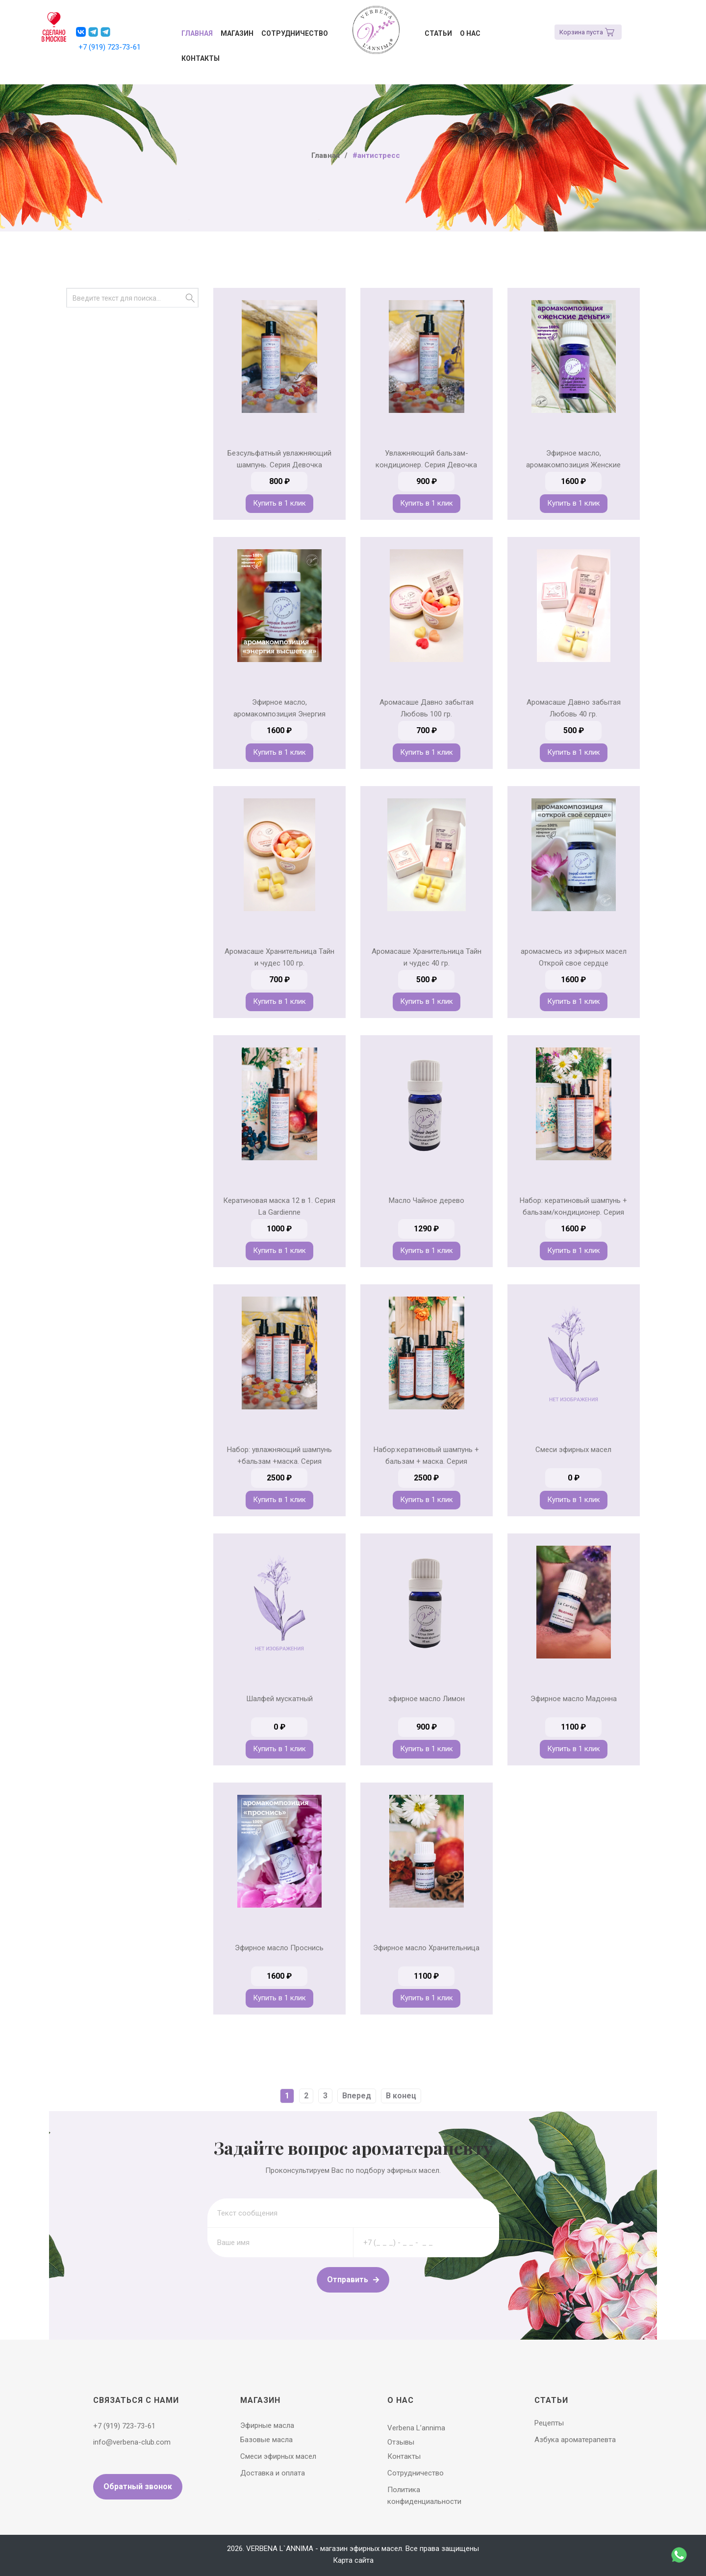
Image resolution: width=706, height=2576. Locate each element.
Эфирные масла (267, 2425)
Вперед (356, 2095)
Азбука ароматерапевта (575, 2439)
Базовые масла (266, 2439)
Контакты (200, 58)
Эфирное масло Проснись (279, 1947)
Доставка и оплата (272, 2473)
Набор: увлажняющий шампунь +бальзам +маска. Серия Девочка (279, 1461)
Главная (197, 33)
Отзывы (400, 2442)
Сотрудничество (294, 33)
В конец (401, 2095)
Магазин (237, 33)
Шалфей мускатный (279, 1698)
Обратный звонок (137, 2486)
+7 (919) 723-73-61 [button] (109, 47)
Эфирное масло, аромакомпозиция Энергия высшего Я (279, 714)
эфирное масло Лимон (426, 1698)
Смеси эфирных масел (573, 1449)
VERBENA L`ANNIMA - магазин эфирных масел (324, 2548)
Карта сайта (353, 2560)
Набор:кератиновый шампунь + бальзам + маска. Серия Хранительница (426, 1461)
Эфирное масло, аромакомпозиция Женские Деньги (573, 465)
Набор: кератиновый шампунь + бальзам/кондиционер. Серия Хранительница (573, 1212)
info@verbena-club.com (132, 2442)
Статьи (438, 33)
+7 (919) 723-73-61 (124, 2426)
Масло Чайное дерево (426, 1200)
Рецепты (549, 2423)
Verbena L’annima (416, 2427)
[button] (81, 32)
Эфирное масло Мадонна (573, 1698)
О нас (470, 33)
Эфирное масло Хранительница (426, 1947)
